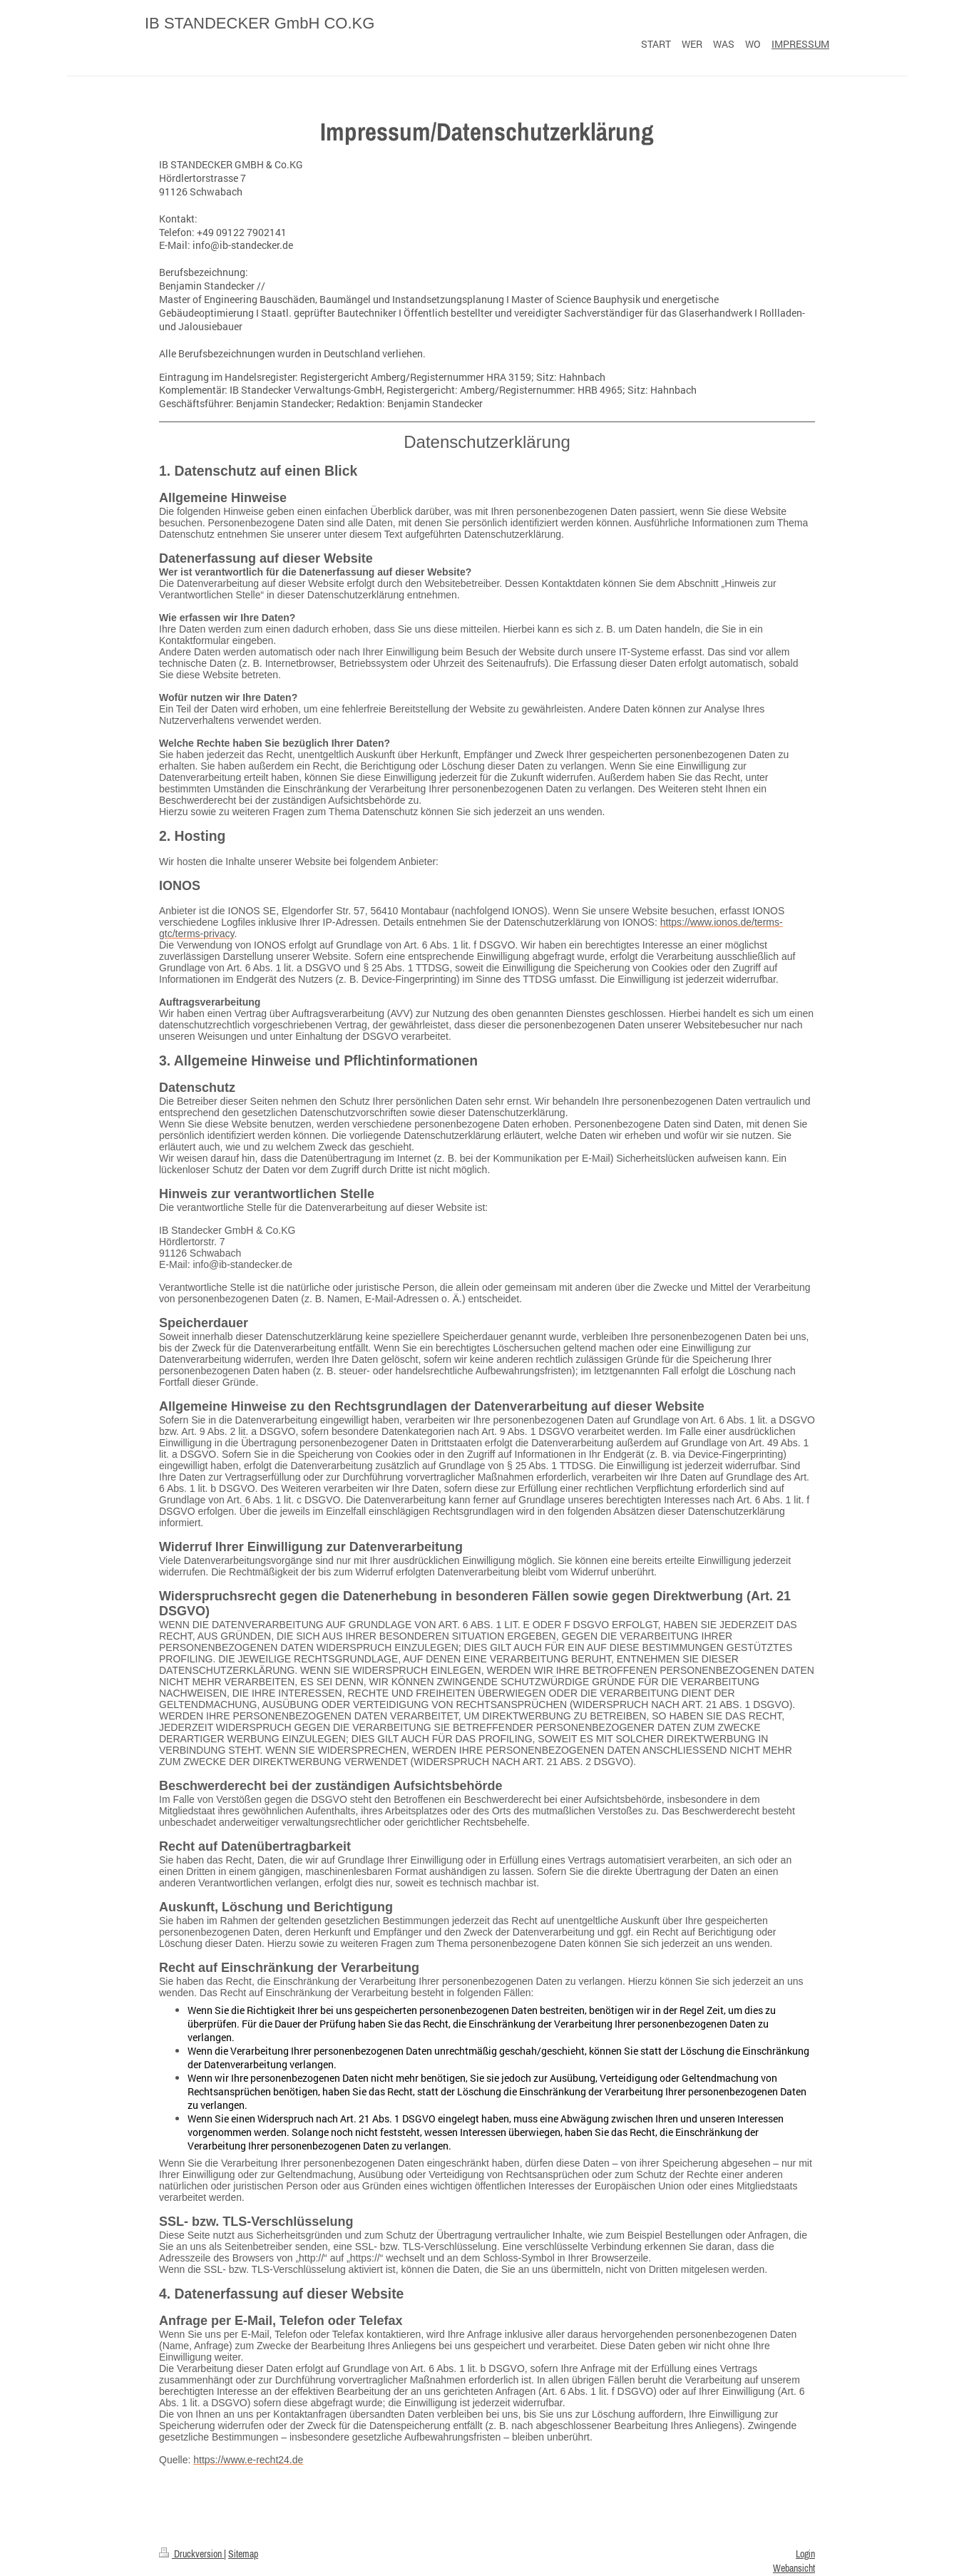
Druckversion (191, 2554)
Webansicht (794, 2568)
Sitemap (243, 2554)
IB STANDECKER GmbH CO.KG (259, 23)
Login (805, 2554)
